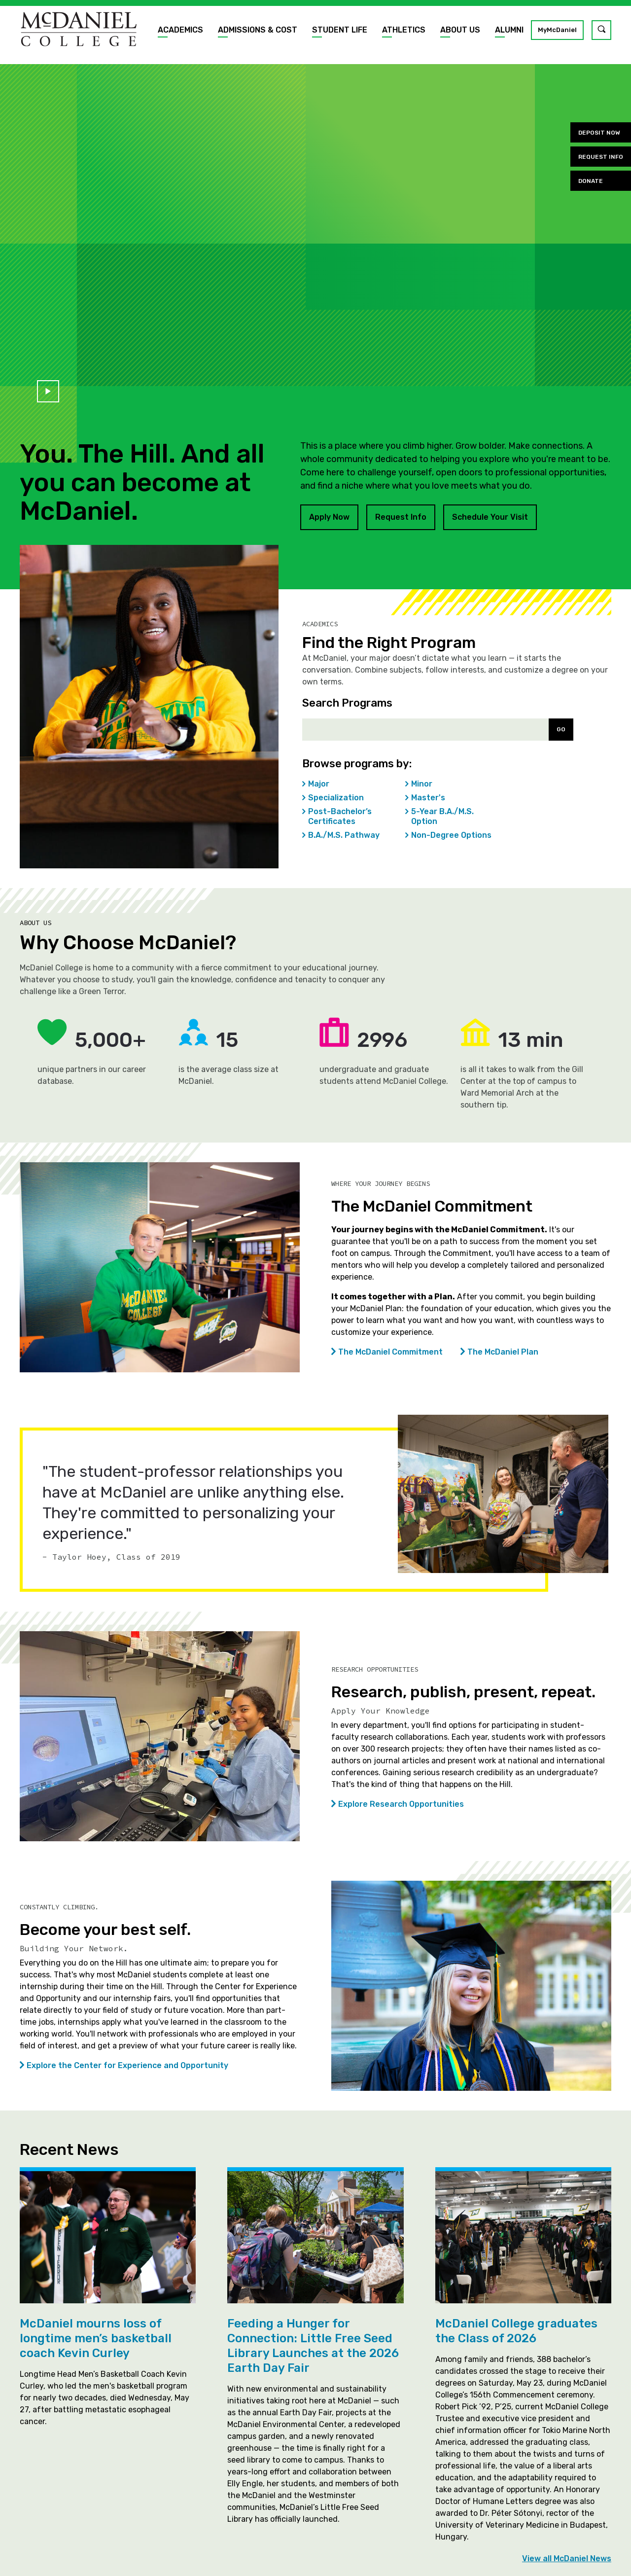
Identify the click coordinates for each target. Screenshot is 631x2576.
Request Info (400, 517)
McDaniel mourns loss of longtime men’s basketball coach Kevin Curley (96, 2338)
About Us (460, 30)
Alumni (509, 30)
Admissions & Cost (257, 30)
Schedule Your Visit (490, 517)
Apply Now (329, 517)
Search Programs (347, 703)
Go (561, 729)
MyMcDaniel (557, 30)
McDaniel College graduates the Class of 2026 (516, 2331)
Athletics (403, 30)
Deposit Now (599, 132)
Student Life (339, 30)
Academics (180, 30)
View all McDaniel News (566, 2559)
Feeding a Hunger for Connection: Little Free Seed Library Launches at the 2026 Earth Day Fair (313, 2346)
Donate (590, 181)
